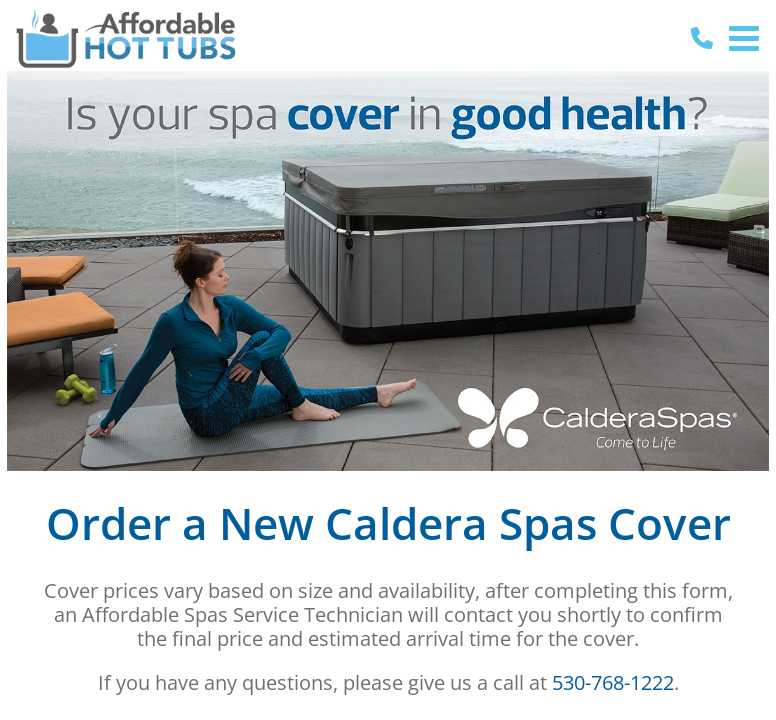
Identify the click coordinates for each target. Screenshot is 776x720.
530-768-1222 (613, 682)
